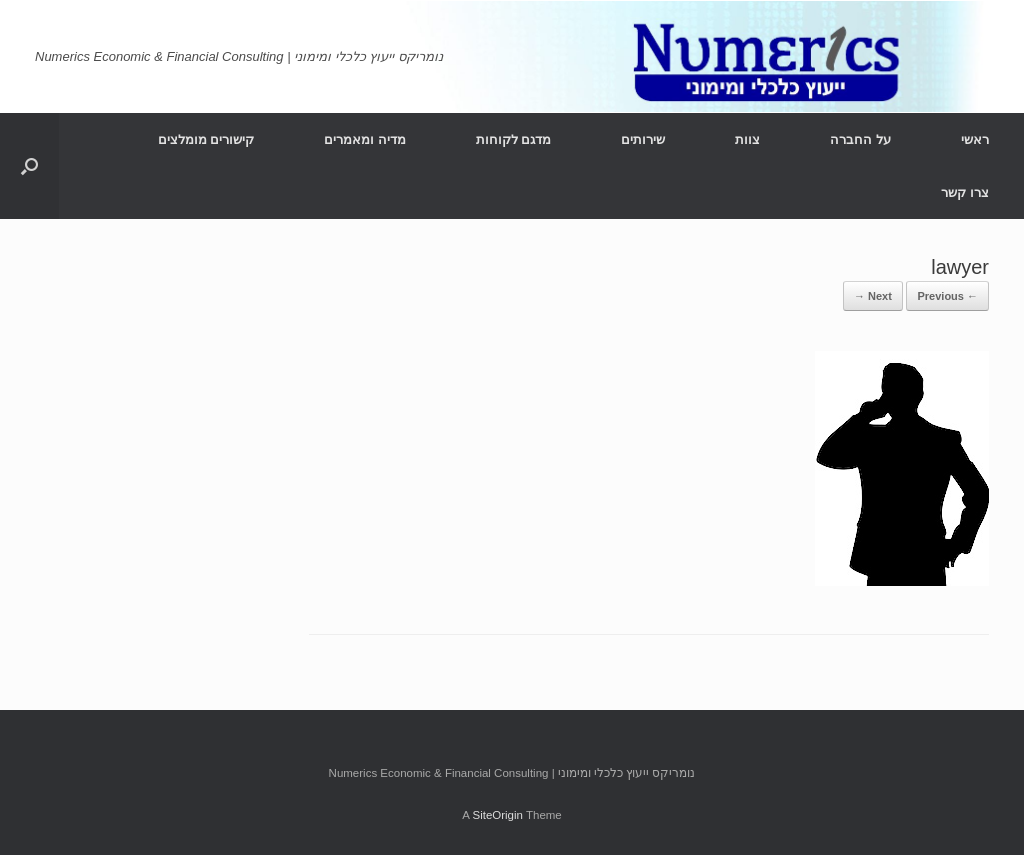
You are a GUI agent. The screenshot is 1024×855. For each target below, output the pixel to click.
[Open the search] (29, 166)
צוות (747, 139)
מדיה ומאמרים (365, 139)
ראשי (975, 139)
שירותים (643, 139)
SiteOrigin (497, 815)
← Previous (947, 296)
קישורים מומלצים (206, 139)
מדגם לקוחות (514, 139)
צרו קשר (965, 192)
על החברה (860, 139)
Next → (873, 296)
